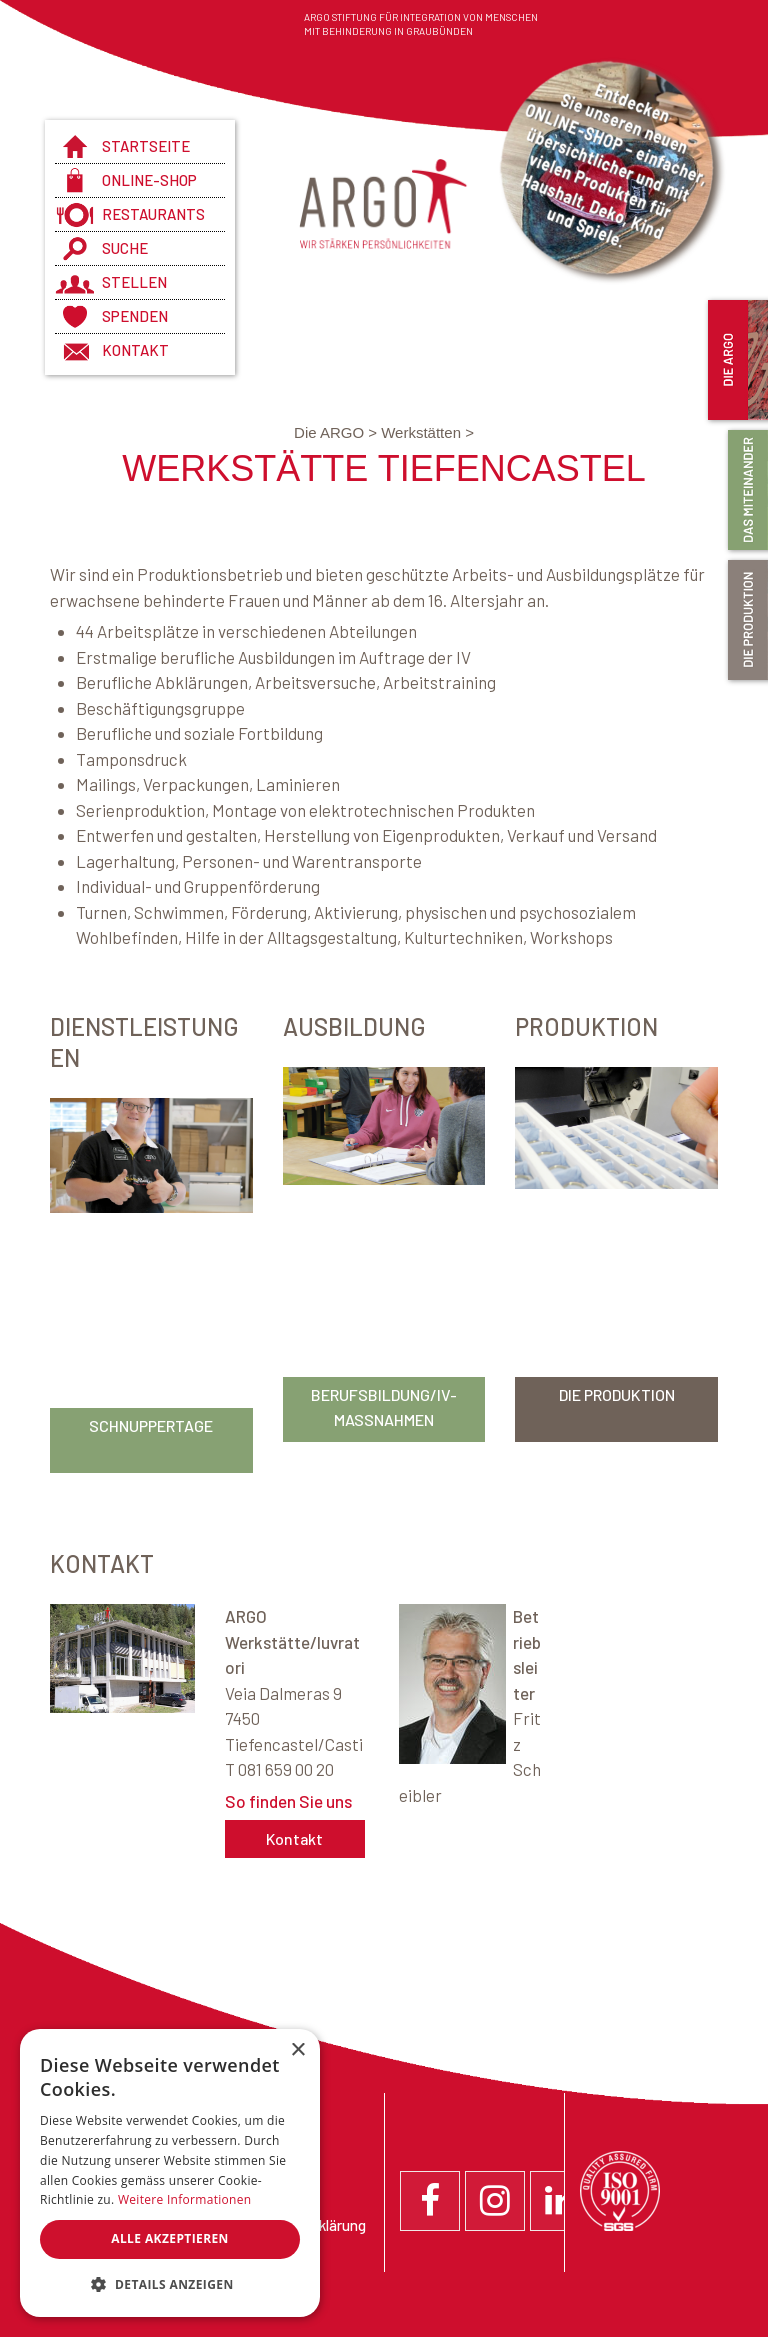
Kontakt (135, 350)
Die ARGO (337, 432)
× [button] (297, 2050)
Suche (125, 248)
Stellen (134, 282)
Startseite (146, 146)
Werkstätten (427, 432)
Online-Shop (149, 180)
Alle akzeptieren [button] (170, 2238)
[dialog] (170, 2173)
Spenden (135, 316)
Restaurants (153, 214)
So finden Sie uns (288, 1801)
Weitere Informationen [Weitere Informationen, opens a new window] (185, 2199)
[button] (170, 2285)
